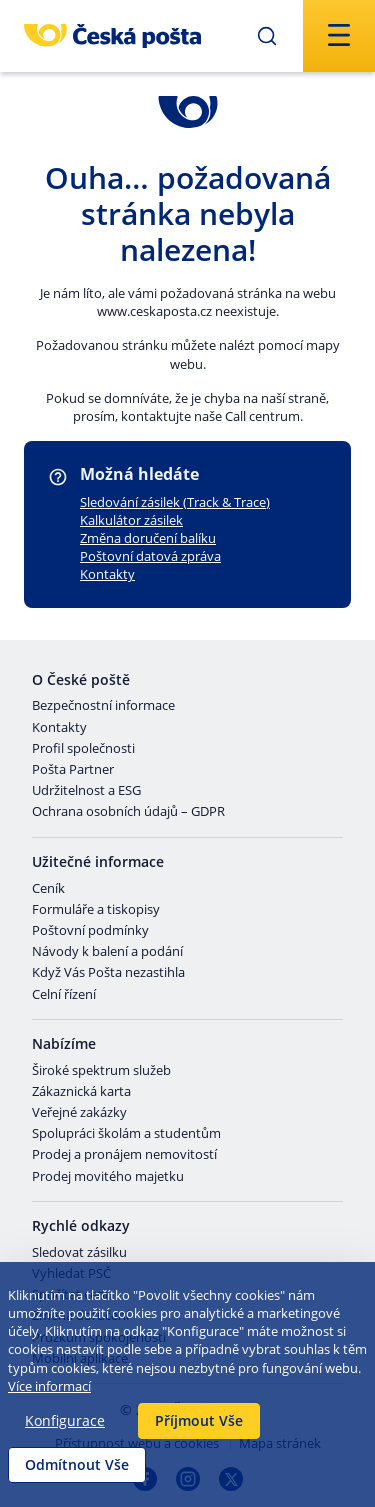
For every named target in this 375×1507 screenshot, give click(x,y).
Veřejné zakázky (79, 1113)
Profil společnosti (83, 749)
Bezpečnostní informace (103, 706)
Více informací (49, 1386)
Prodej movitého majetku (108, 1177)
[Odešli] (267, 36)
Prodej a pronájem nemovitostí (124, 1155)
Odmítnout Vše (77, 1464)
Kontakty (107, 574)
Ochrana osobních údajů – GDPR (128, 812)
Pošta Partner (73, 770)
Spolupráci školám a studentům (126, 1134)
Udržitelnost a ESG (86, 791)
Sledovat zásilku (79, 1253)
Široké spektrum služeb (101, 1071)
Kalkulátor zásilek (131, 520)
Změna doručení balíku (148, 538)
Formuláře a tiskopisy (96, 910)
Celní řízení (64, 995)
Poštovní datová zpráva (150, 556)
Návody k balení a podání (107, 952)
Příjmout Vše (199, 1420)
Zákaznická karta (81, 1092)
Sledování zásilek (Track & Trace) (175, 502)
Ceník (48, 889)
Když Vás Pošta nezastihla (108, 973)
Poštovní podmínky (90, 931)
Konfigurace (65, 1420)
